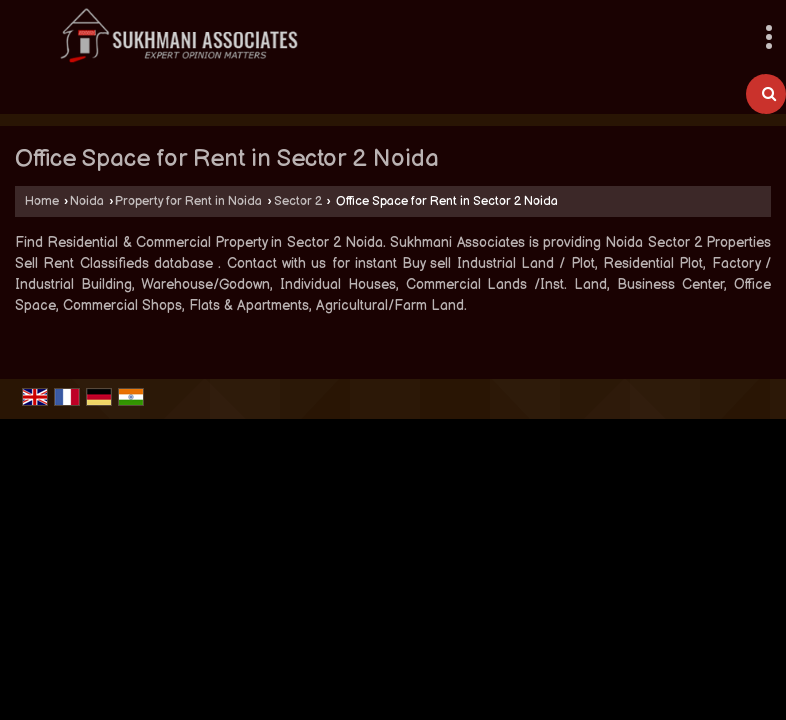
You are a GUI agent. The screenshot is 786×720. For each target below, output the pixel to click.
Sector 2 (298, 201)
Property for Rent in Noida (188, 201)
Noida (87, 201)
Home (42, 201)
